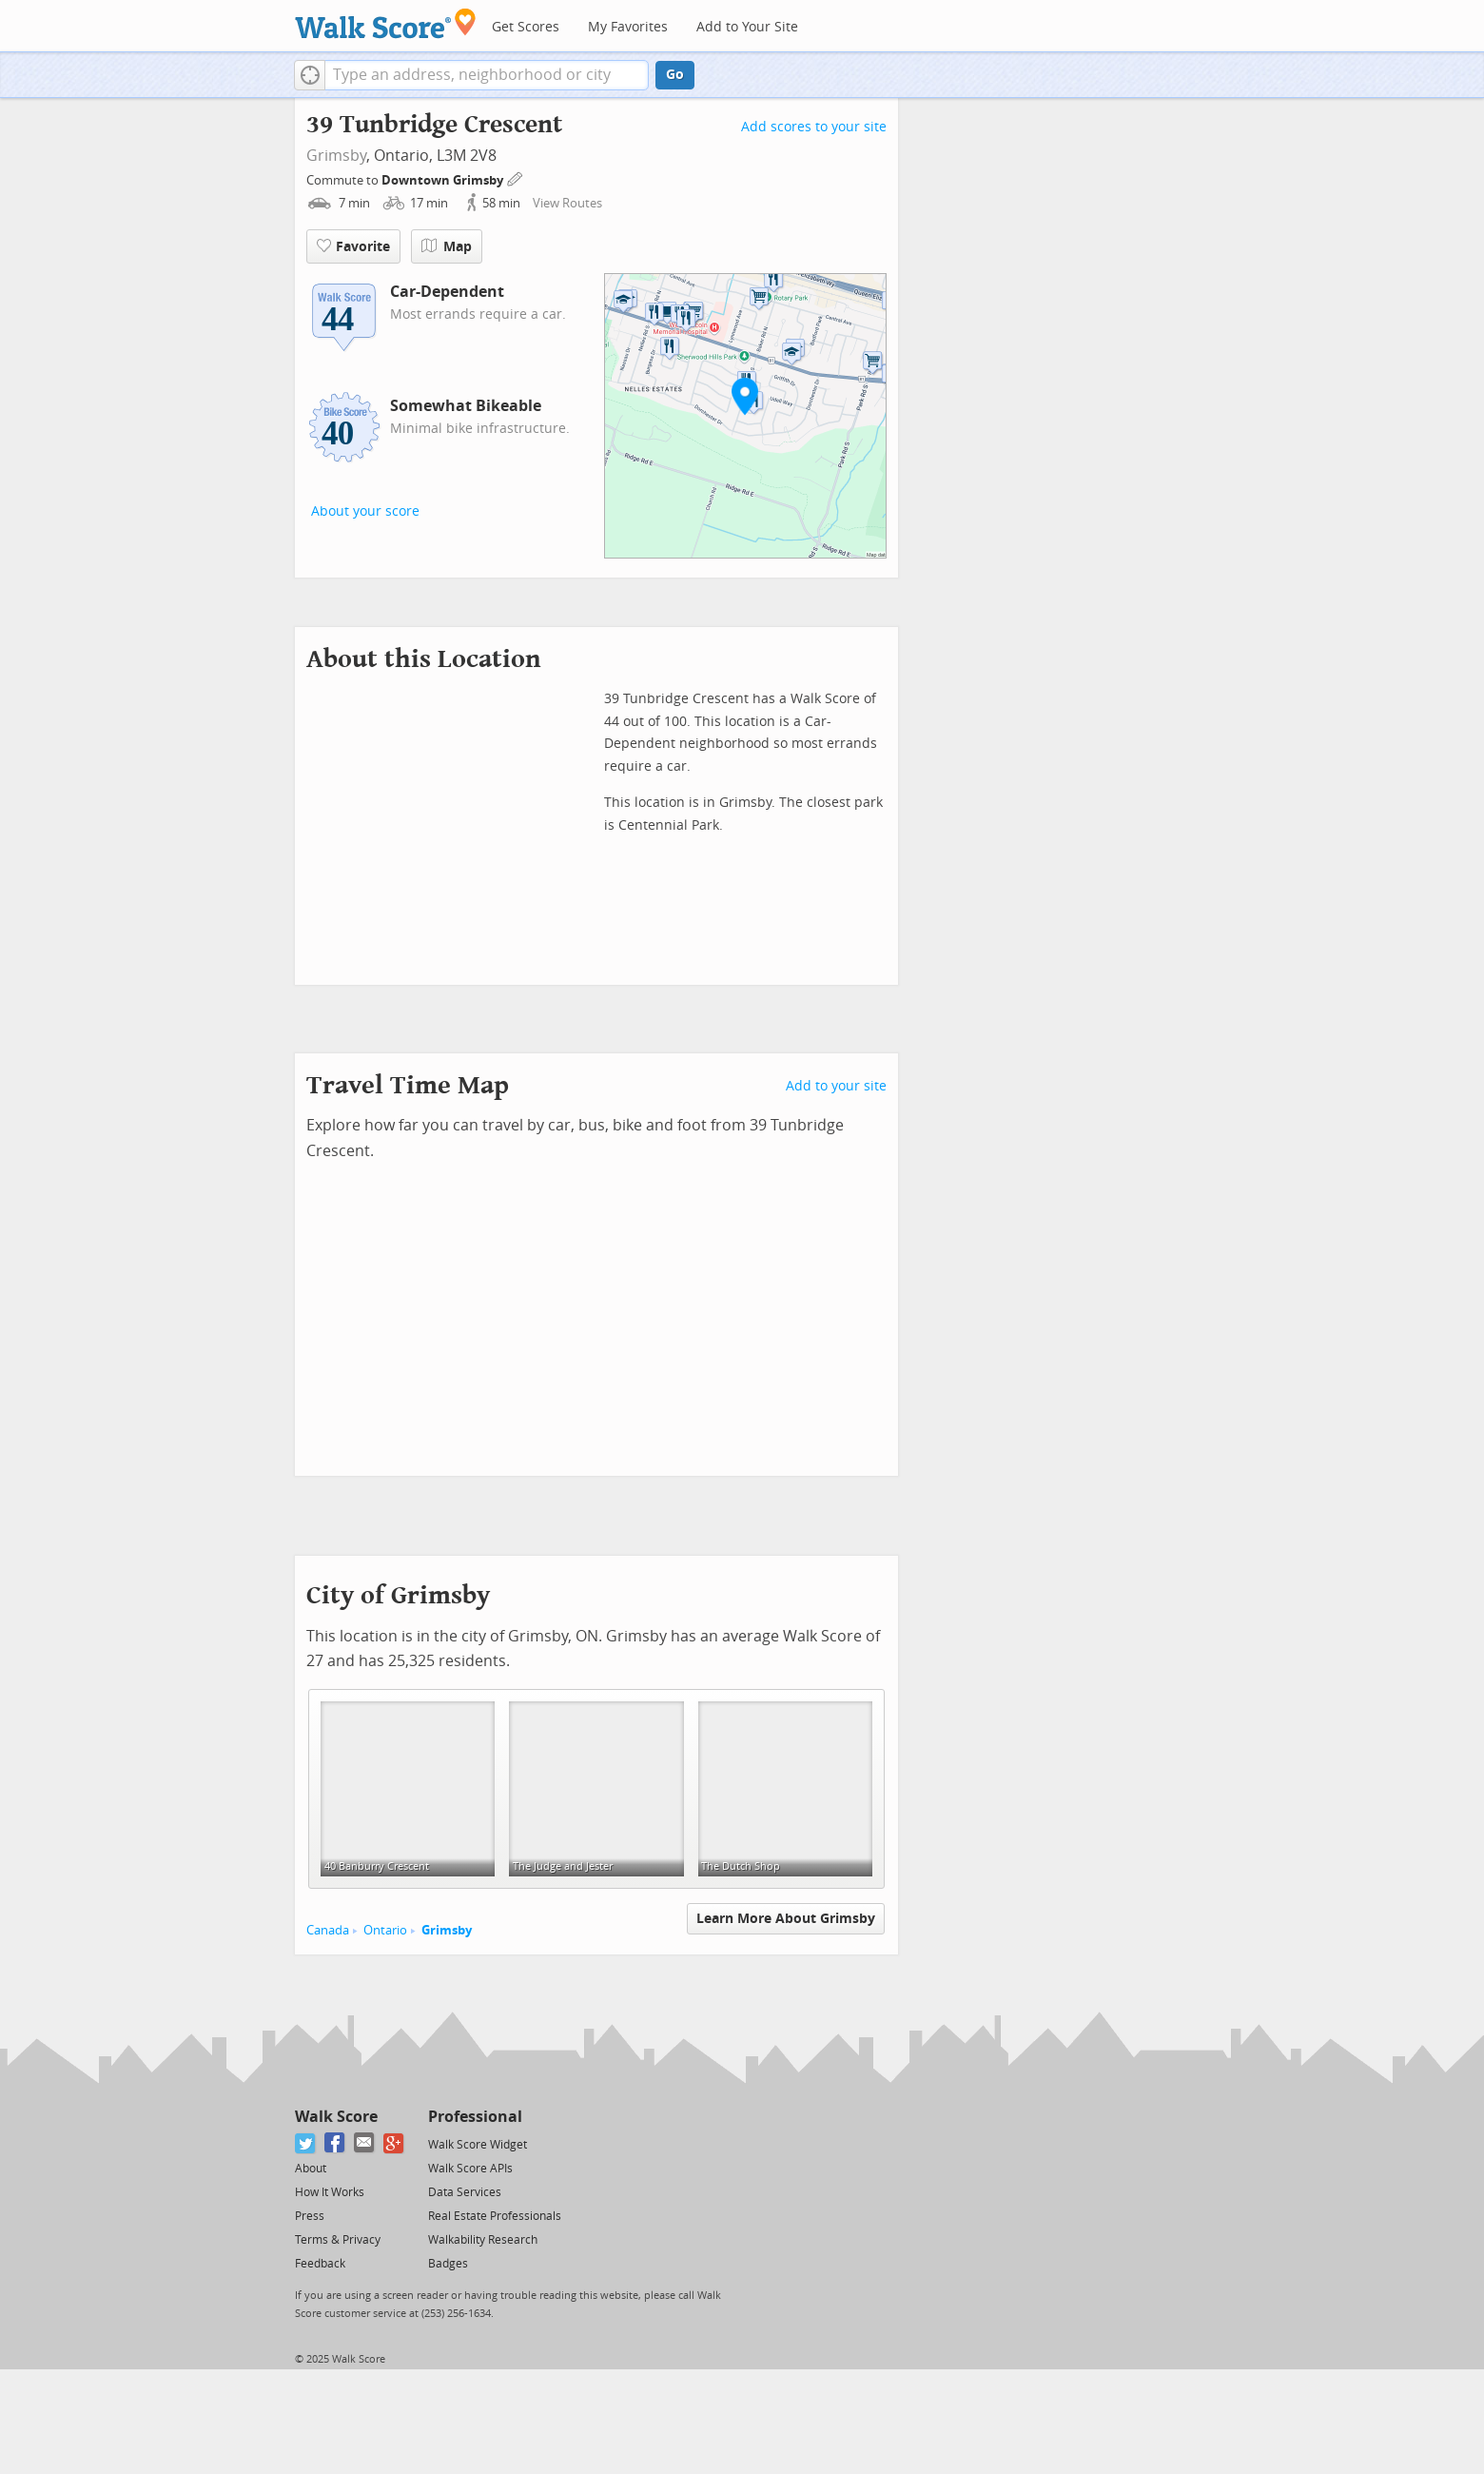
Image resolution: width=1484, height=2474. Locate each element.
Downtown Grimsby (443, 180)
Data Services (464, 2192)
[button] (309, 75)
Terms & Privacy (338, 2240)
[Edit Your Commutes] (515, 177)
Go (675, 75)
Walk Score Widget (477, 2144)
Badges (448, 2263)
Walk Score (336, 2117)
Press (309, 2216)
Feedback (320, 2263)
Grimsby (336, 156)
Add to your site (836, 1086)
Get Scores (525, 27)
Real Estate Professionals (494, 2216)
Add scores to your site (814, 127)
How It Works (329, 2192)
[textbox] (486, 75)
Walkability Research (482, 2240)
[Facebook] (335, 2143)
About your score (365, 511)
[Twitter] (306, 2143)
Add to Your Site (747, 27)
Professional (475, 2117)
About (310, 2168)
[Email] (365, 2143)
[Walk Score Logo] (386, 23)
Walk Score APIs (470, 2168)
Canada (327, 1930)
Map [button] (446, 246)
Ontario (385, 1930)
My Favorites (628, 27)
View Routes (567, 203)
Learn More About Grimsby (785, 1919)
